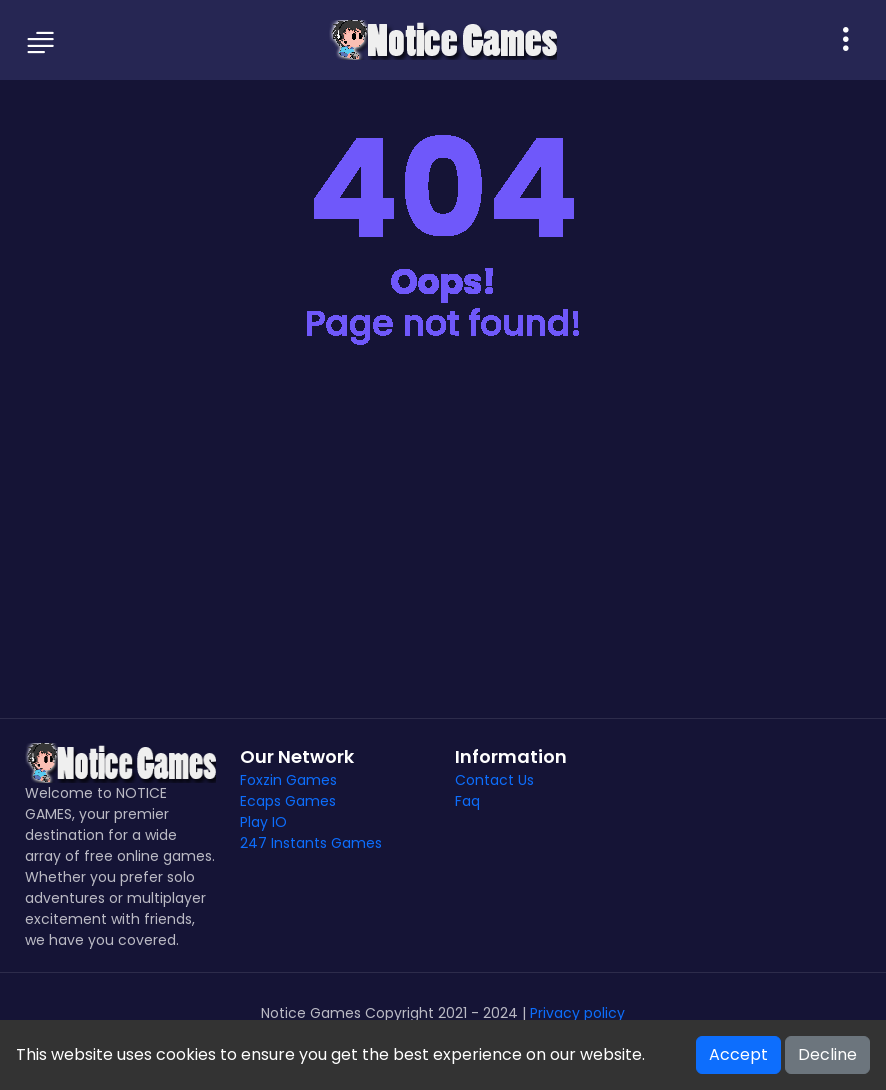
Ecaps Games (288, 801)
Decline (827, 1054)
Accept (738, 1054)
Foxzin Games (288, 780)
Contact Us (494, 780)
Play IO (263, 822)
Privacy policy (577, 1013)
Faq (467, 801)
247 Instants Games (311, 843)
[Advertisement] (443, 548)
